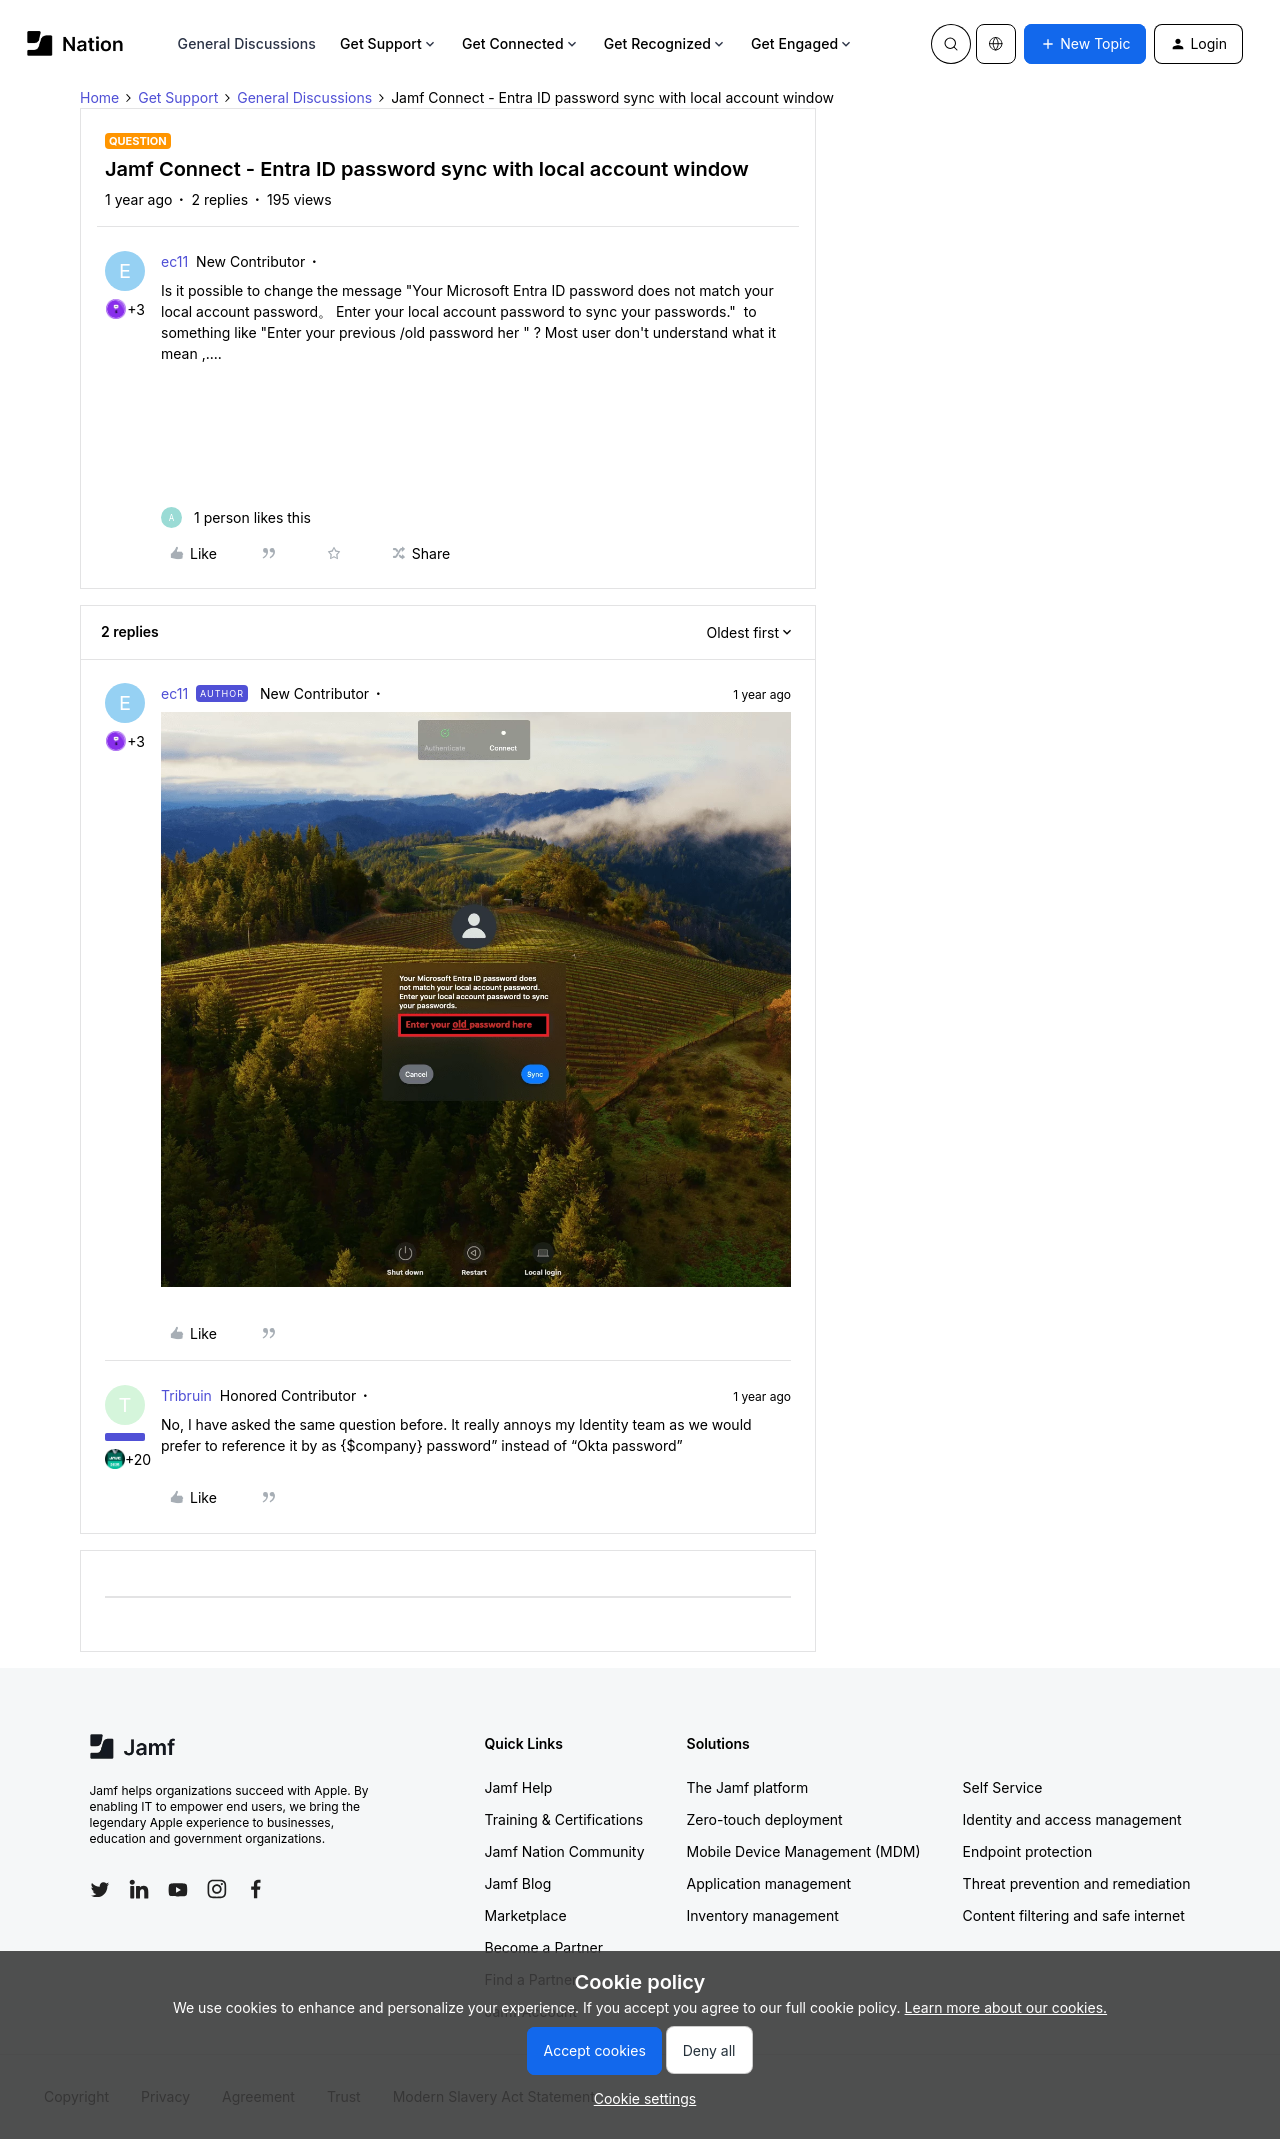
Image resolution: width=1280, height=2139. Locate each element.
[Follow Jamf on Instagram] (217, 1889)
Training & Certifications (564, 1819)
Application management (769, 1883)
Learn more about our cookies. (1006, 2007)
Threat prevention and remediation (1077, 1883)
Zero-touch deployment (765, 1819)
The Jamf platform (748, 1787)
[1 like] (236, 517)
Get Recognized (665, 43)
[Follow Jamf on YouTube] (178, 1889)
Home (99, 97)
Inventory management (763, 1915)
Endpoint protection (1028, 1851)
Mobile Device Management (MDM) (804, 1851)
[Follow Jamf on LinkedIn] (139, 1889)
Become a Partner (544, 1947)
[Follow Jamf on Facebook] (256, 1889)
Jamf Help (519, 1787)
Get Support (389, 43)
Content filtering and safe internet (1074, 1915)
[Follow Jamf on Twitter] (100, 1890)
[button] (1085, 44)
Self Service (1003, 1787)
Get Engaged (802, 43)
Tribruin (186, 1395)
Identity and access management (1072, 1819)
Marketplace (526, 1915)
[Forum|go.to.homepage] (75, 43)
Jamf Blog (518, 1883)
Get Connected (521, 43)
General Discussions (247, 43)
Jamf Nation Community (565, 1851)
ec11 (174, 261)
